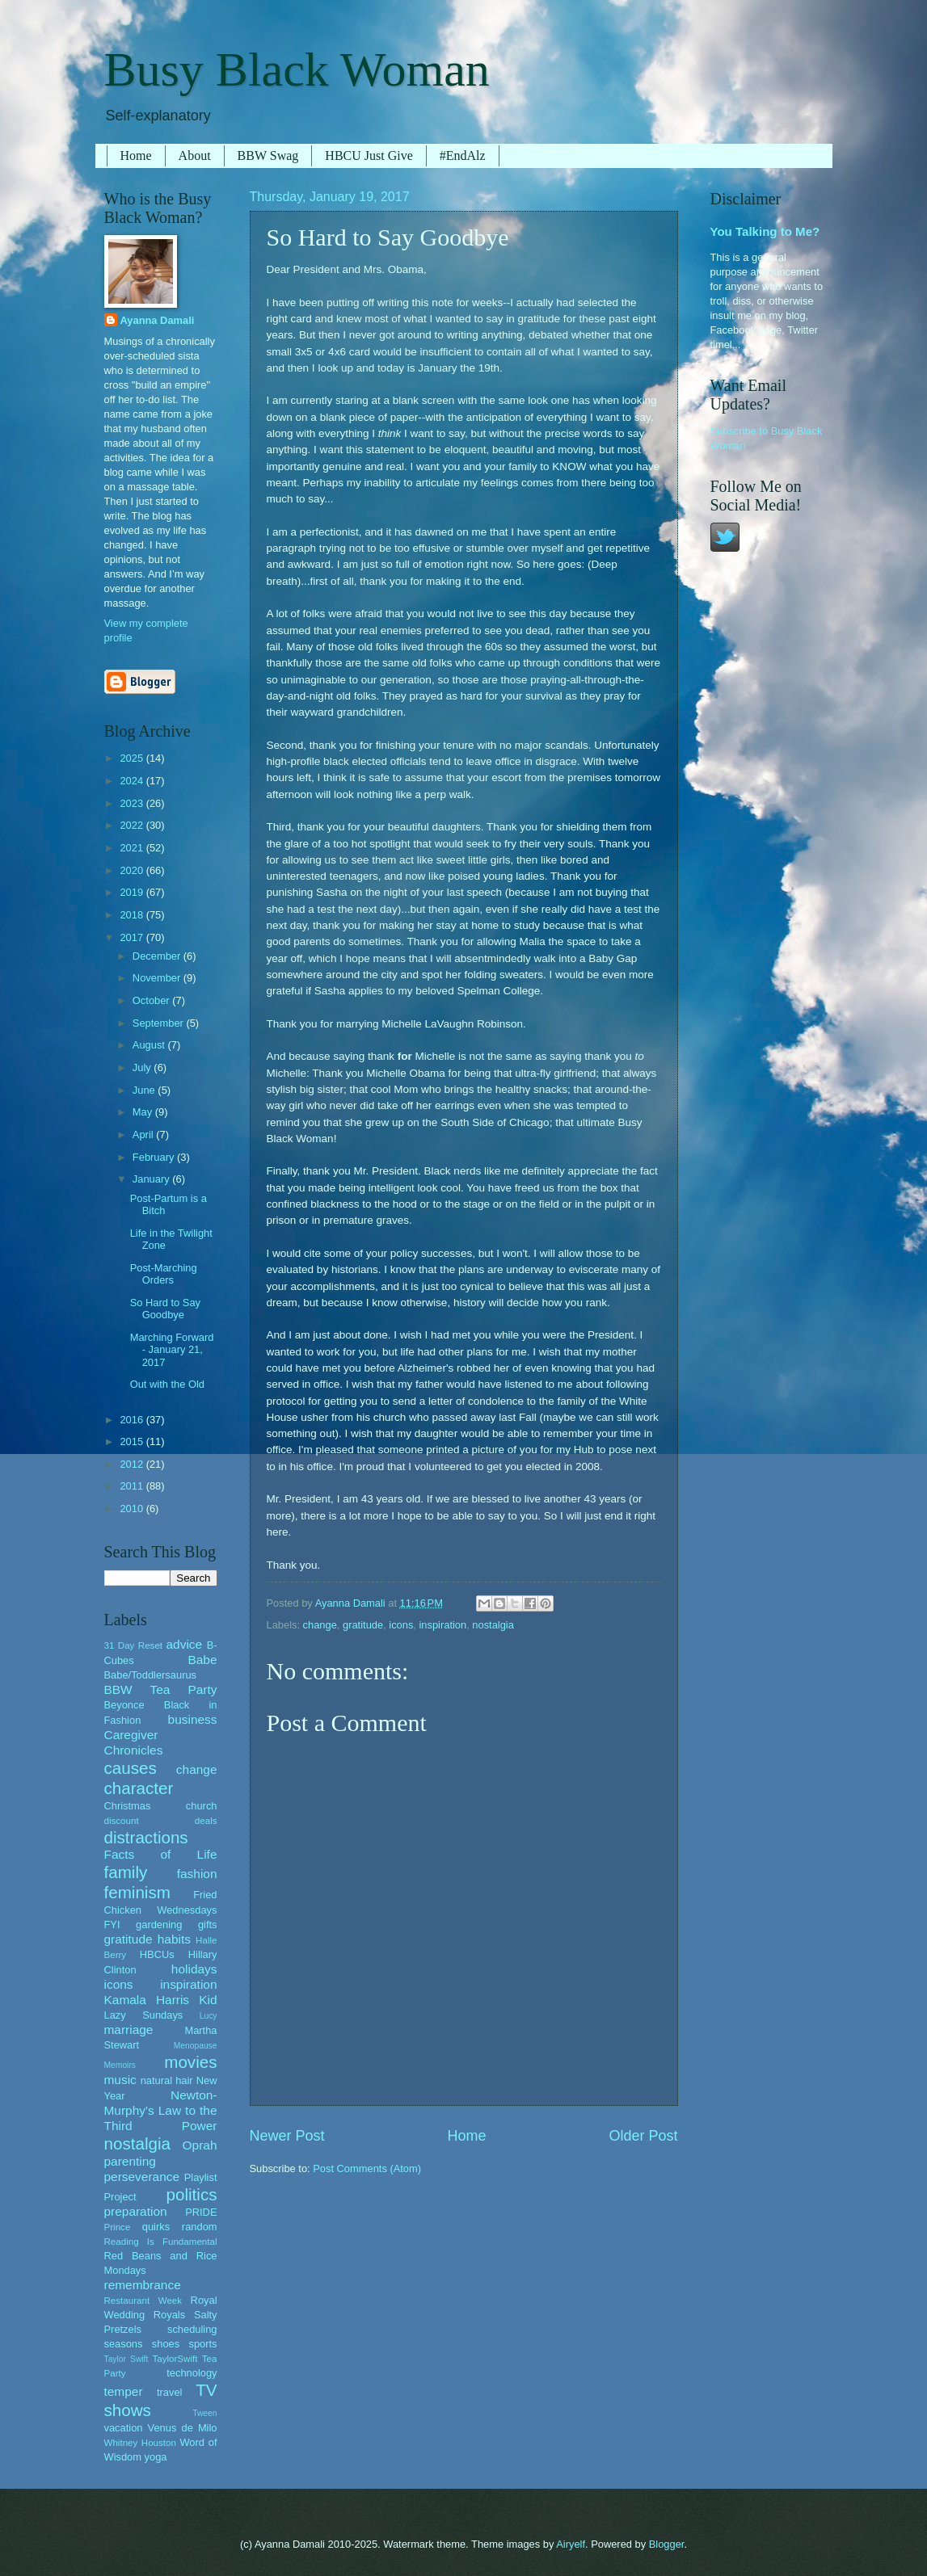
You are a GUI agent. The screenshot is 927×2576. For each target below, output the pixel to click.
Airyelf (570, 2544)
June (145, 1090)
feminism (137, 1892)
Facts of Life (160, 1854)
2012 (132, 1464)
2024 (132, 781)
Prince (117, 2227)
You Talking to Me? (765, 231)
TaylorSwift (174, 2359)
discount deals (160, 1821)
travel (169, 2392)
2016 (132, 1420)
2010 (132, 1508)
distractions (146, 1837)
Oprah (200, 2145)
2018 (132, 915)
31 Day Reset (133, 1645)
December (158, 956)
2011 (132, 1486)
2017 (132, 937)
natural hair (167, 2080)
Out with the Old (167, 1384)
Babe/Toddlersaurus (150, 1675)
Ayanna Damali (157, 320)
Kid (208, 2000)
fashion (197, 1874)
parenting (130, 2161)
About (195, 155)
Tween (204, 2413)
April (144, 1134)
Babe (202, 1659)
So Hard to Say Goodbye (165, 1308)
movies (190, 2062)
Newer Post (287, 2136)
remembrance (142, 2285)
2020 (132, 870)
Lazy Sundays (143, 2015)
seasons (123, 2344)
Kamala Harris (147, 2000)
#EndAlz (463, 155)
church (201, 1806)
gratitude (363, 1625)
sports (202, 2344)
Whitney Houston (140, 2443)
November (158, 978)
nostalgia (493, 1625)
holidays (194, 1969)
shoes (165, 2344)
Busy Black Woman (297, 69)
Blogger (667, 2544)
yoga (156, 2457)
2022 (132, 825)
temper (123, 2391)
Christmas (127, 1806)
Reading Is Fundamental (160, 2241)
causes (130, 1768)
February (155, 1157)
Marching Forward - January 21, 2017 (172, 1349)
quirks (156, 2227)
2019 (132, 892)
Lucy (208, 2015)
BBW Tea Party (160, 1689)
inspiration (443, 1625)
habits (174, 1939)
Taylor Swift (126, 2359)
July (143, 1067)
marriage (129, 2029)
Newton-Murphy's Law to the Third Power (160, 2110)
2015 (132, 1441)
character (139, 1788)
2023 (132, 803)
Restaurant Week (143, 2300)
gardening (159, 1924)
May (144, 1112)
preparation (135, 2211)
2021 (132, 848)
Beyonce (124, 1705)
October (152, 1000)
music (120, 2079)
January (152, 1179)
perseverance (142, 2176)
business (192, 1719)
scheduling (192, 2329)
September (160, 1023)
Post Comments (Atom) (367, 2168)
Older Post (643, 2136)
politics (191, 2194)
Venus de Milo (182, 2428)
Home (136, 155)
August (150, 1045)
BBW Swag (268, 155)
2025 (132, 758)
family (126, 1872)
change (320, 1625)
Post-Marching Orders (163, 1274)
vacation (123, 2428)
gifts (207, 1924)
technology (191, 2373)
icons (401, 1625)
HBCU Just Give (368, 155)
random (199, 2227)
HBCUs (157, 1954)
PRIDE (201, 2212)
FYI (112, 1924)
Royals (169, 2315)
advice (184, 1644)
